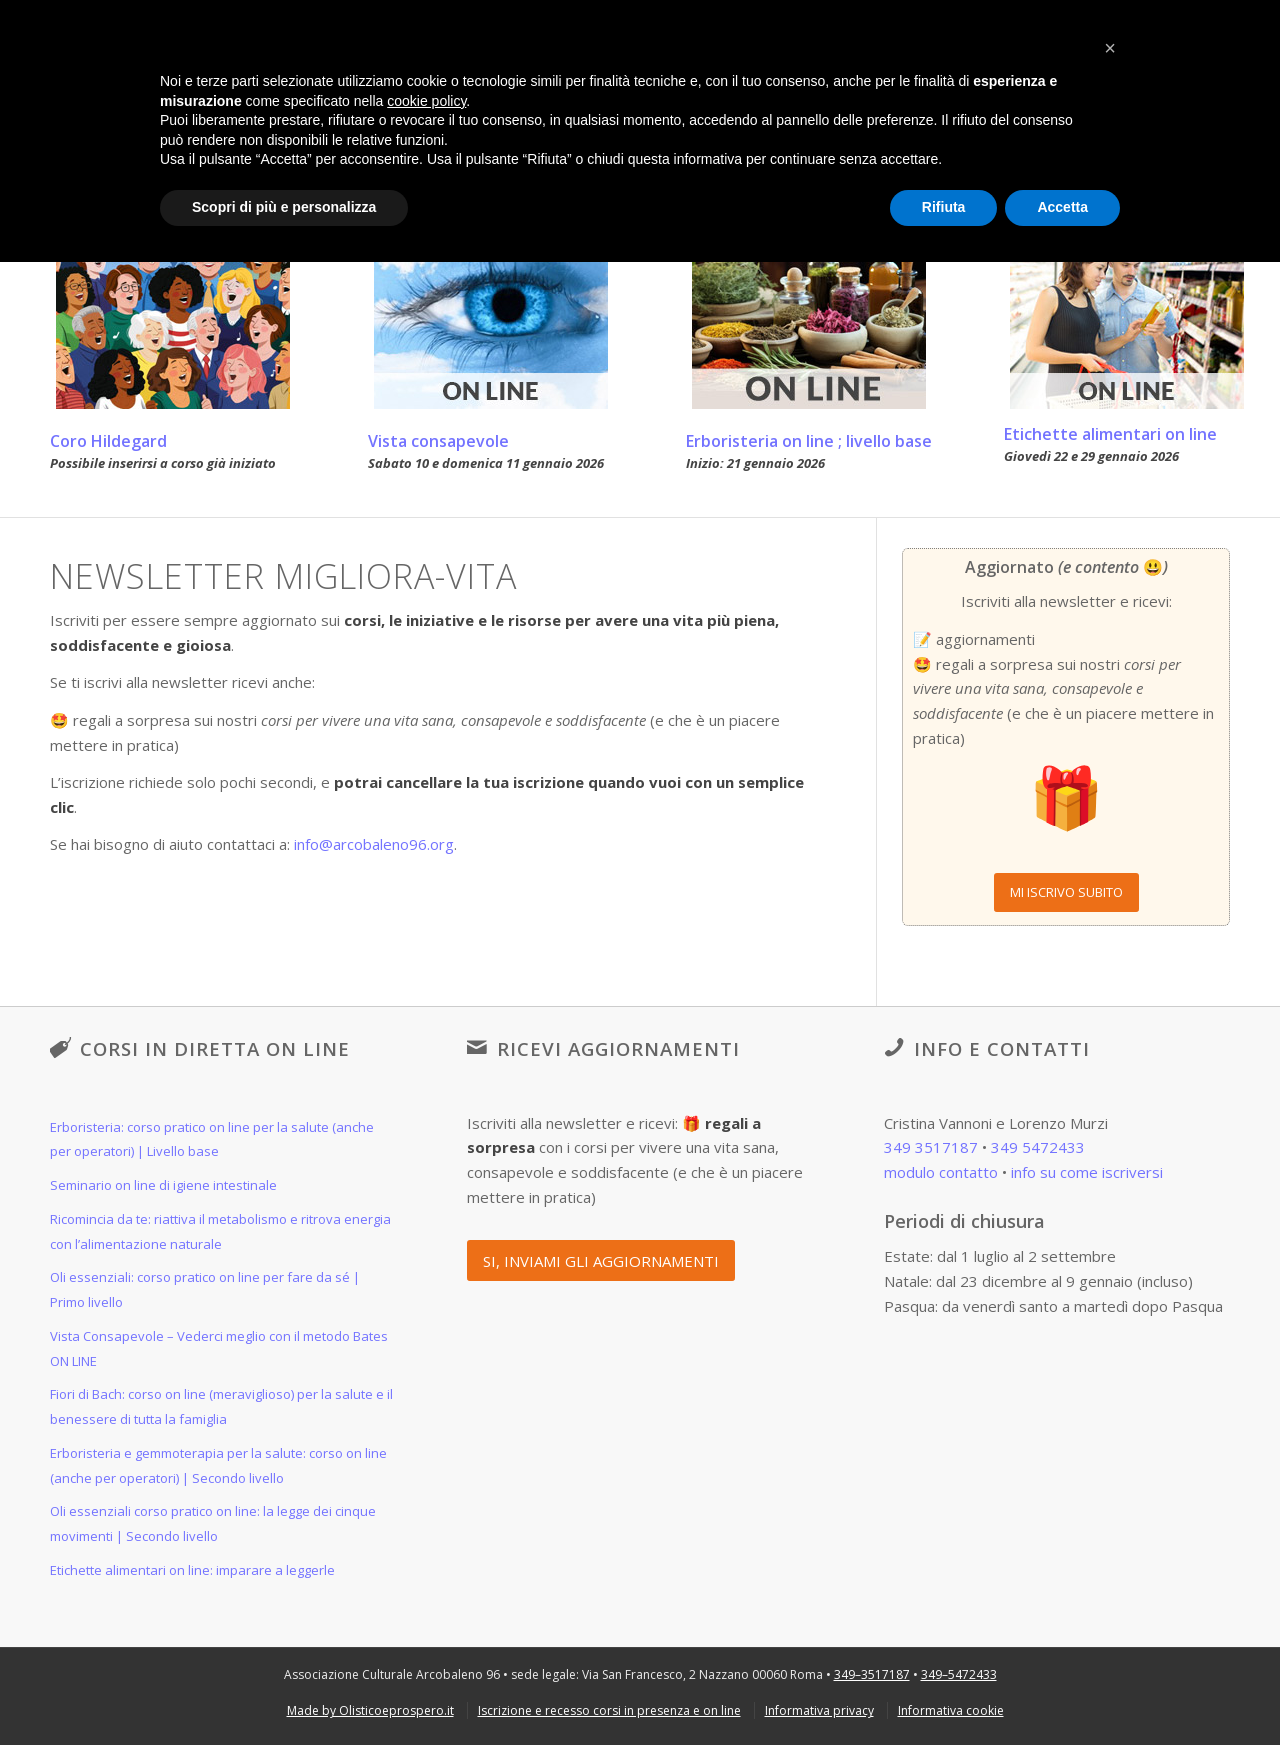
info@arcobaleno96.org (374, 844)
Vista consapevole (438, 441)
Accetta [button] (1062, 207)
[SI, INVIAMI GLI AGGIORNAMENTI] (601, 1260)
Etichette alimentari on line (1110, 434)
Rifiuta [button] (944, 207)
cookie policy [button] (426, 101)
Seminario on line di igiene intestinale (163, 1185)
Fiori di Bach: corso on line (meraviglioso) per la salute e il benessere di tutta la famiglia (221, 1406)
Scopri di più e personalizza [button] (284, 207)
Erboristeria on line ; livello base (809, 441)
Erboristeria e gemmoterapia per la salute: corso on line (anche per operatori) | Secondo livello (218, 1465)
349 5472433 (1038, 1147)
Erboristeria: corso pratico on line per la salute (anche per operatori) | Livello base (212, 1139)
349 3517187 (931, 1147)
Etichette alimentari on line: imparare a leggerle (192, 1570)
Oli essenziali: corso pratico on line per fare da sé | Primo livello (205, 1289)
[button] (1110, 48)
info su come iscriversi (1087, 1172)
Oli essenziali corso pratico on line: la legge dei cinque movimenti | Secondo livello (213, 1523)
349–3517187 (872, 1674)
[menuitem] (370, 1710)
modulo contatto (941, 1172)
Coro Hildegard (108, 441)
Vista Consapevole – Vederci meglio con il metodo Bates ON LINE (219, 1348)
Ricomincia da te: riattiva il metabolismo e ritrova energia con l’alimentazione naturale (220, 1231)
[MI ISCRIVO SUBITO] (1066, 892)
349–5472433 (959, 1674)
